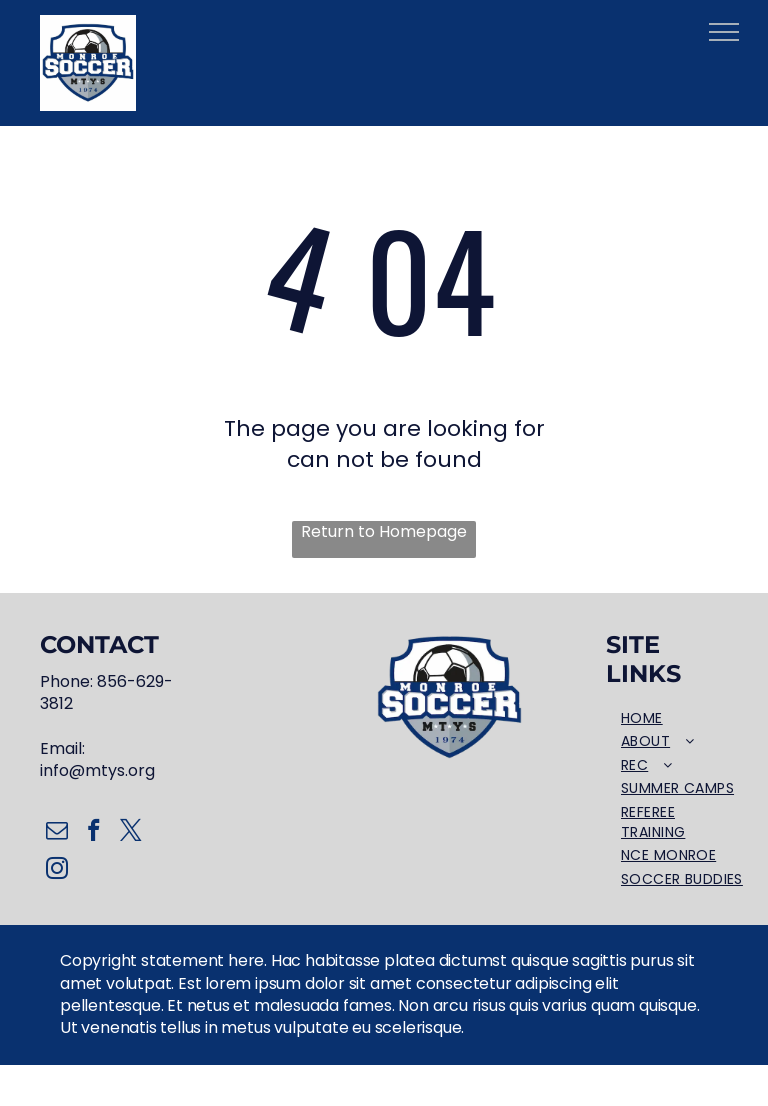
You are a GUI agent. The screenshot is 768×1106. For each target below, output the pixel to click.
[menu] (724, 32)
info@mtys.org (97, 770)
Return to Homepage (384, 532)
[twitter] (130, 833)
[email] (56, 833)
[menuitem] (682, 719)
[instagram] (56, 871)
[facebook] (93, 833)
